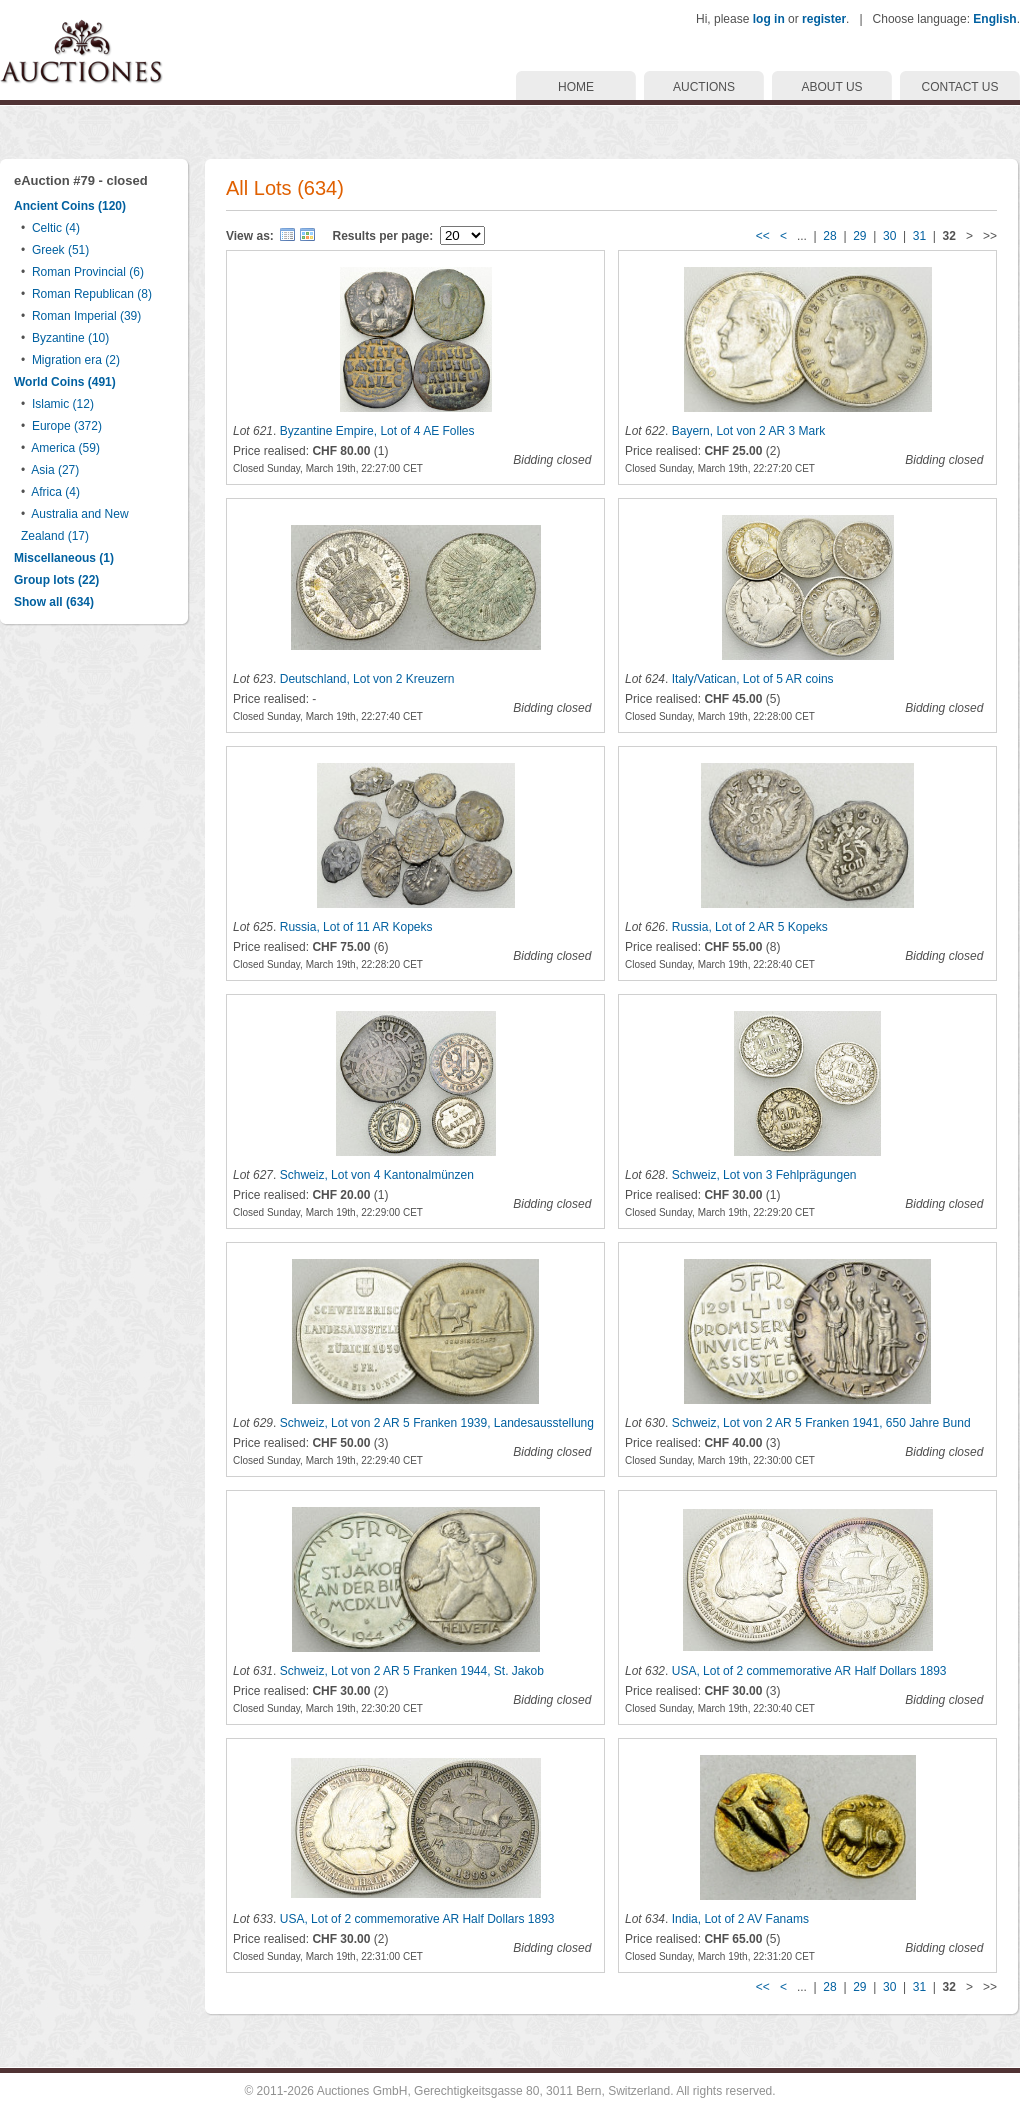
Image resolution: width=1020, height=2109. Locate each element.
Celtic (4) (56, 228)
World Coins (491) (65, 382)
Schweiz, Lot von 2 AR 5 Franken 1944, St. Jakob (412, 1671)
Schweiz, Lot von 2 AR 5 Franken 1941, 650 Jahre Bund (821, 1423)
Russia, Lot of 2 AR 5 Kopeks (750, 927)
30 (889, 236)
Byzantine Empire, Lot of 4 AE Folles (377, 431)
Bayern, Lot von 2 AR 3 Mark (748, 431)
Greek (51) (60, 250)
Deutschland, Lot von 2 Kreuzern (367, 679)
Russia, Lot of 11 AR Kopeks (356, 927)
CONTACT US (960, 87)
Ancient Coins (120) (70, 206)
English (994, 19)
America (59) (65, 448)
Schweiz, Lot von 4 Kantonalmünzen (377, 1175)
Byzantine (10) (70, 338)
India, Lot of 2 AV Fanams (740, 1919)
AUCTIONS (704, 87)
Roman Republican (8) (92, 294)
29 (859, 236)
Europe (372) (67, 426)
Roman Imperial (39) (86, 316)
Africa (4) (55, 492)
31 (919, 236)
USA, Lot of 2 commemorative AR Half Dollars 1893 (809, 1671)
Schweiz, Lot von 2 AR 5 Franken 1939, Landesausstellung (437, 1423)
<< (763, 236)
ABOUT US (831, 87)
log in (769, 19)
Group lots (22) (56, 580)
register (824, 19)
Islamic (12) (63, 404)
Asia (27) (55, 470)
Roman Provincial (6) (88, 272)
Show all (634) (54, 602)
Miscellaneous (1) (64, 558)
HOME (576, 87)
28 (829, 236)
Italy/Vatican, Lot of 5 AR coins (753, 679)
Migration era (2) (76, 360)
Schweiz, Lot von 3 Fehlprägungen (764, 1175)
